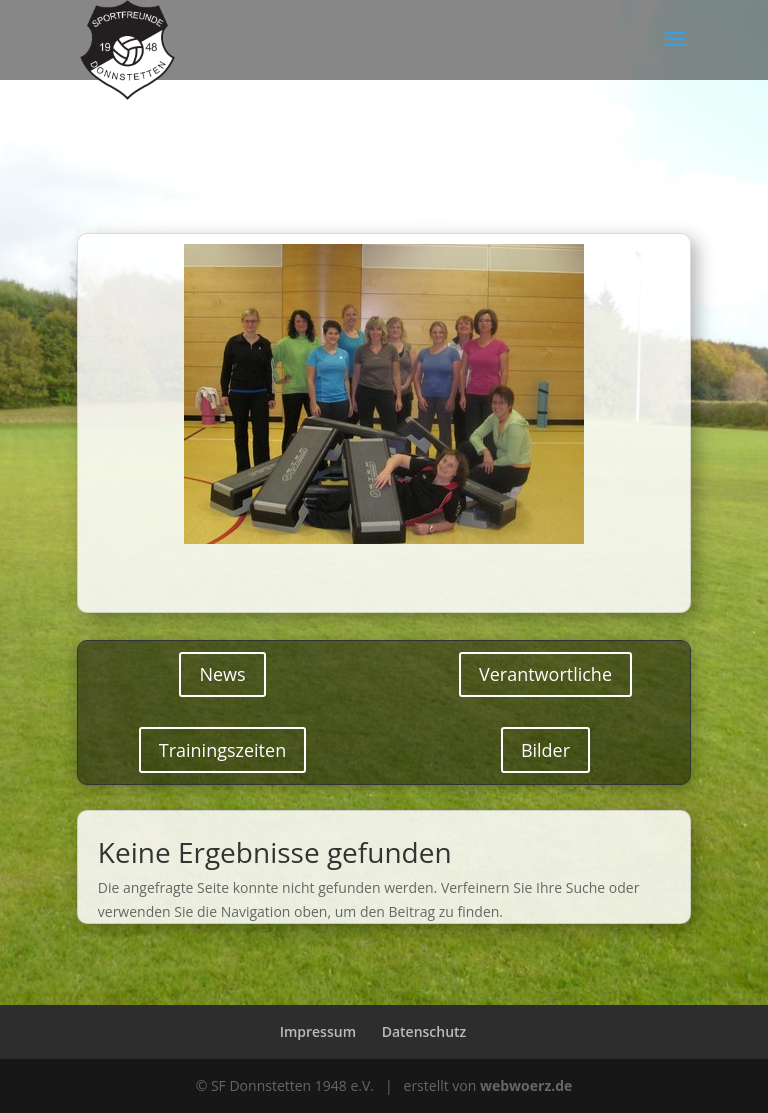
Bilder (545, 750)
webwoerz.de (526, 1085)
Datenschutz (424, 1031)
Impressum (318, 1031)
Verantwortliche (545, 674)
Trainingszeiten (222, 750)
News (222, 674)
